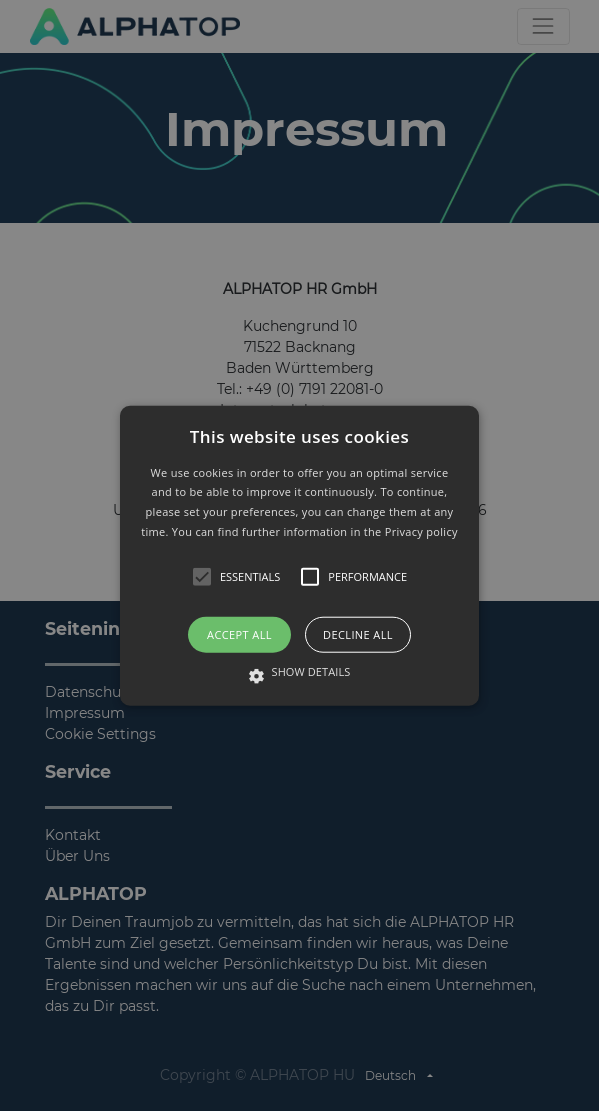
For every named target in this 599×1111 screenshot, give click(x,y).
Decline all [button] (358, 633)
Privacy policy (421, 531)
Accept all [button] (239, 633)
